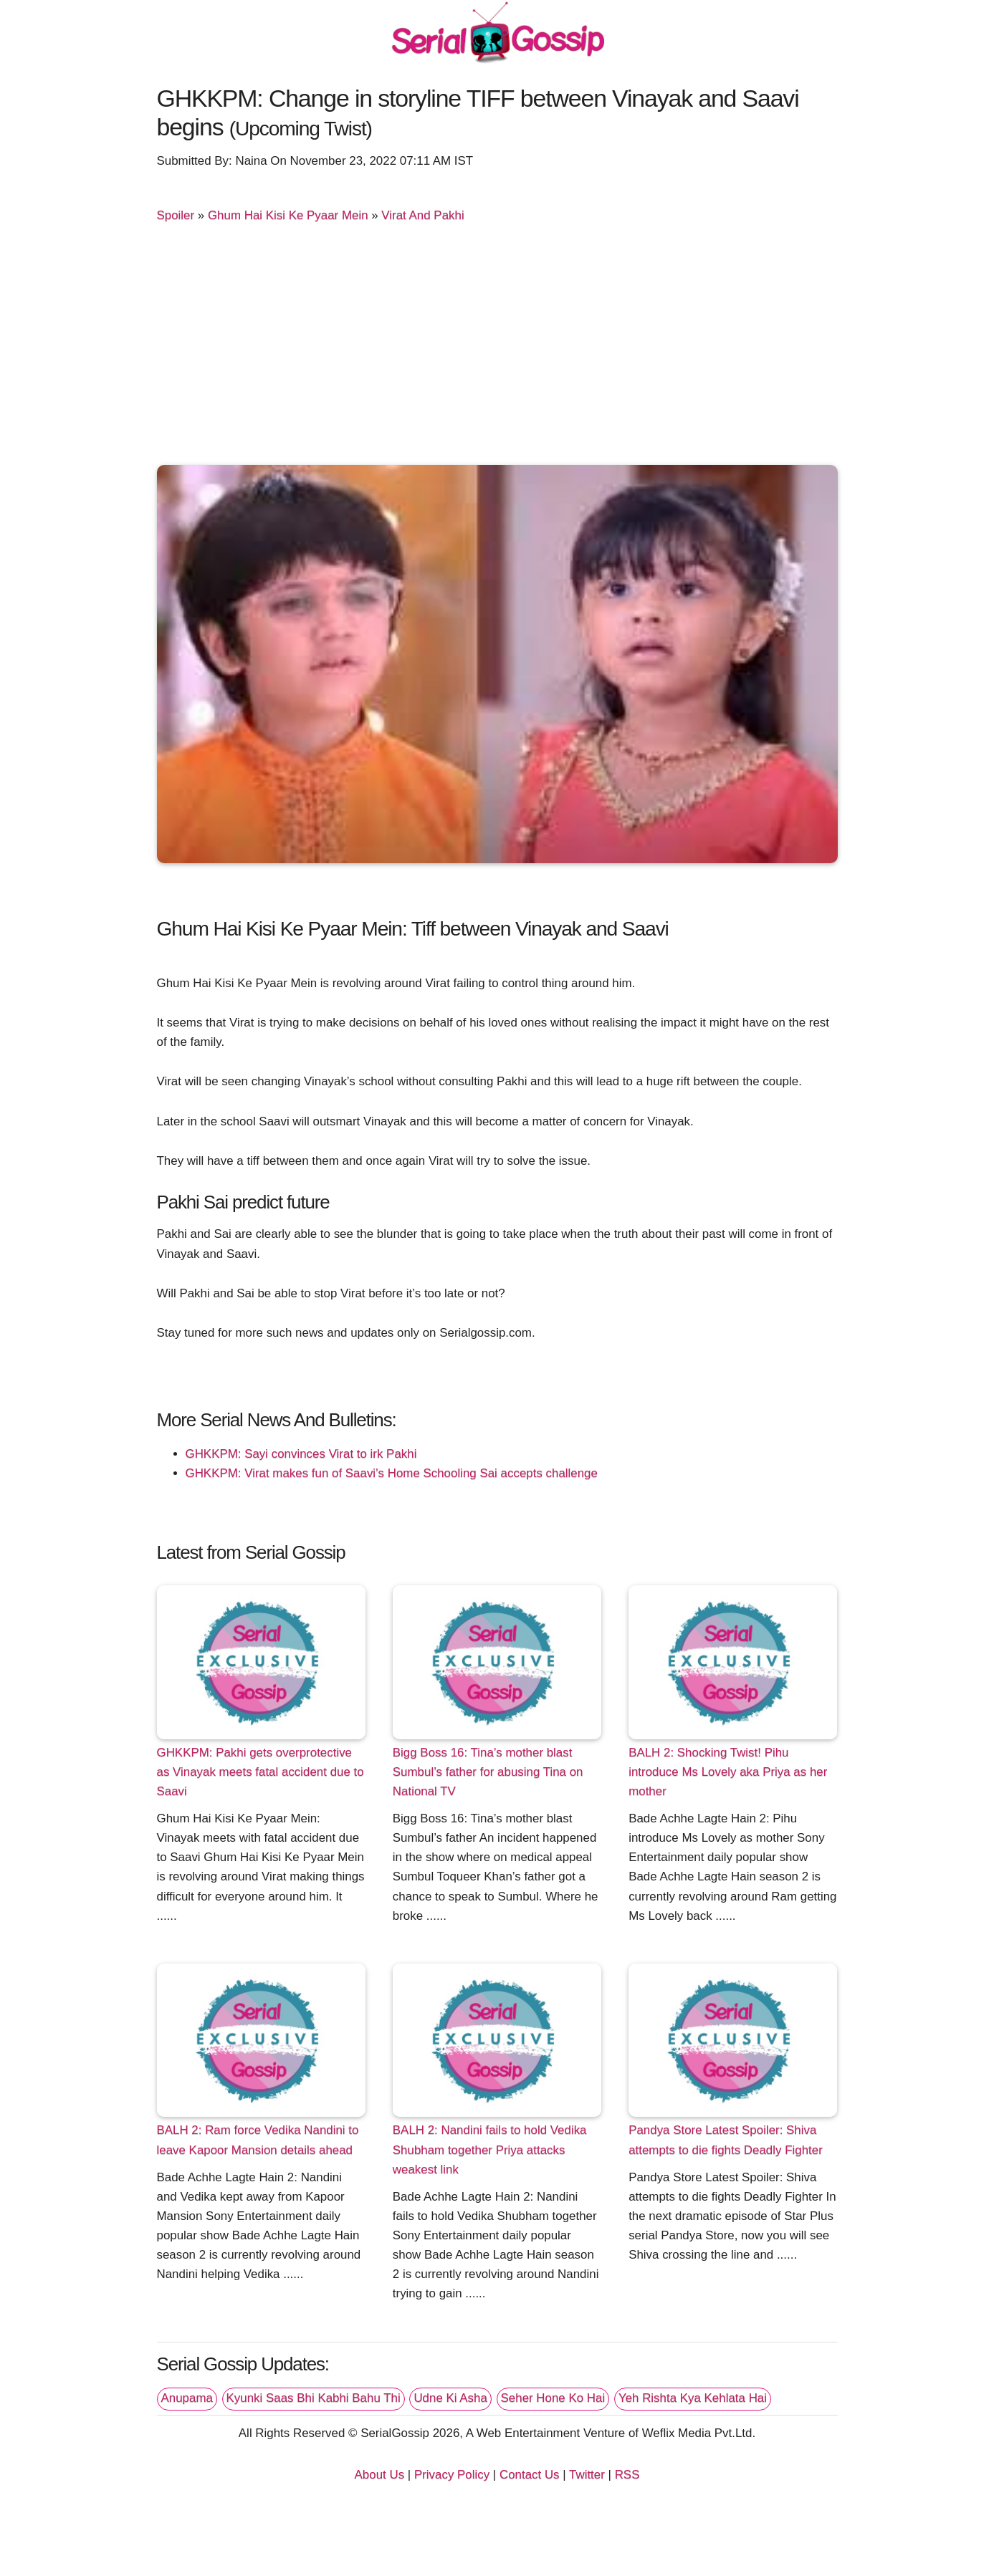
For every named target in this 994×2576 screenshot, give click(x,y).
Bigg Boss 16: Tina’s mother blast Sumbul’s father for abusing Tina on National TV (488, 1772)
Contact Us (530, 2474)
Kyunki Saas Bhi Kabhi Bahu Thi (313, 2398)
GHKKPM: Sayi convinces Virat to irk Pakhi (301, 1454)
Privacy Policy (451, 2474)
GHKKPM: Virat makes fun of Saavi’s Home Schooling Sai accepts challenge (392, 1473)
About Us (380, 2474)
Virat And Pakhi (422, 215)
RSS (627, 2474)
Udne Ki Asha (450, 2398)
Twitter (587, 2474)
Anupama (187, 2398)
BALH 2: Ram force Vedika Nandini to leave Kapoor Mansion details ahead (258, 2139)
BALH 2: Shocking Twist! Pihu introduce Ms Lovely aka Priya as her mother (728, 1772)
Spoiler (176, 215)
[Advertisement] (497, 350)
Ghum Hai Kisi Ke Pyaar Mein (288, 215)
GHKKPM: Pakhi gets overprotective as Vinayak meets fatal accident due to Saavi (260, 1772)
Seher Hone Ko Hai (553, 2398)
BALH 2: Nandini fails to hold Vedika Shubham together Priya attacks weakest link (490, 2149)
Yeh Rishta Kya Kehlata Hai (692, 2398)
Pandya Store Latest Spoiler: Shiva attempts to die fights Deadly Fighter (726, 2139)
